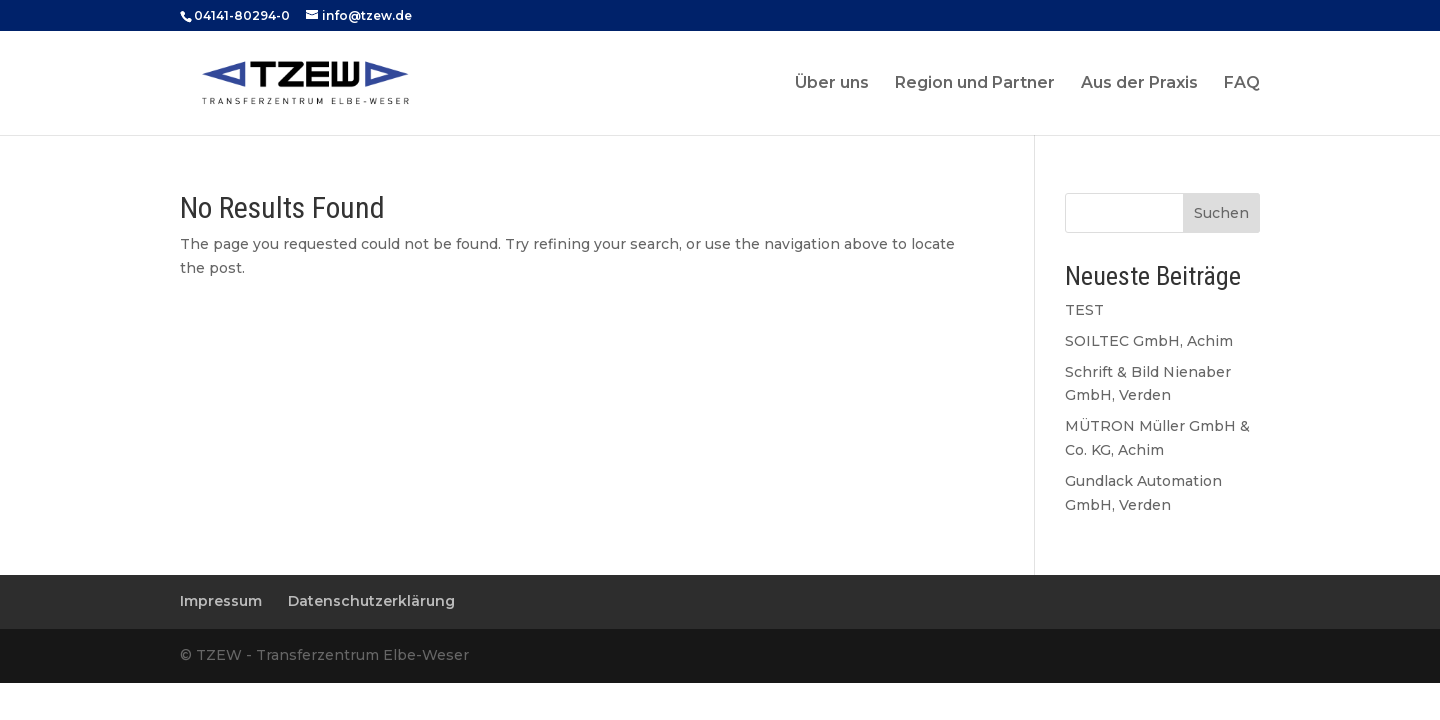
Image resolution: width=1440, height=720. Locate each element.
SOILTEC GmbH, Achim (1149, 341)
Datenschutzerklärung (371, 601)
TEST (1084, 310)
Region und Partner (975, 84)
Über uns (832, 84)
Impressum (221, 601)
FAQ (1242, 84)
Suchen (1221, 213)
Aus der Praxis (1139, 84)
